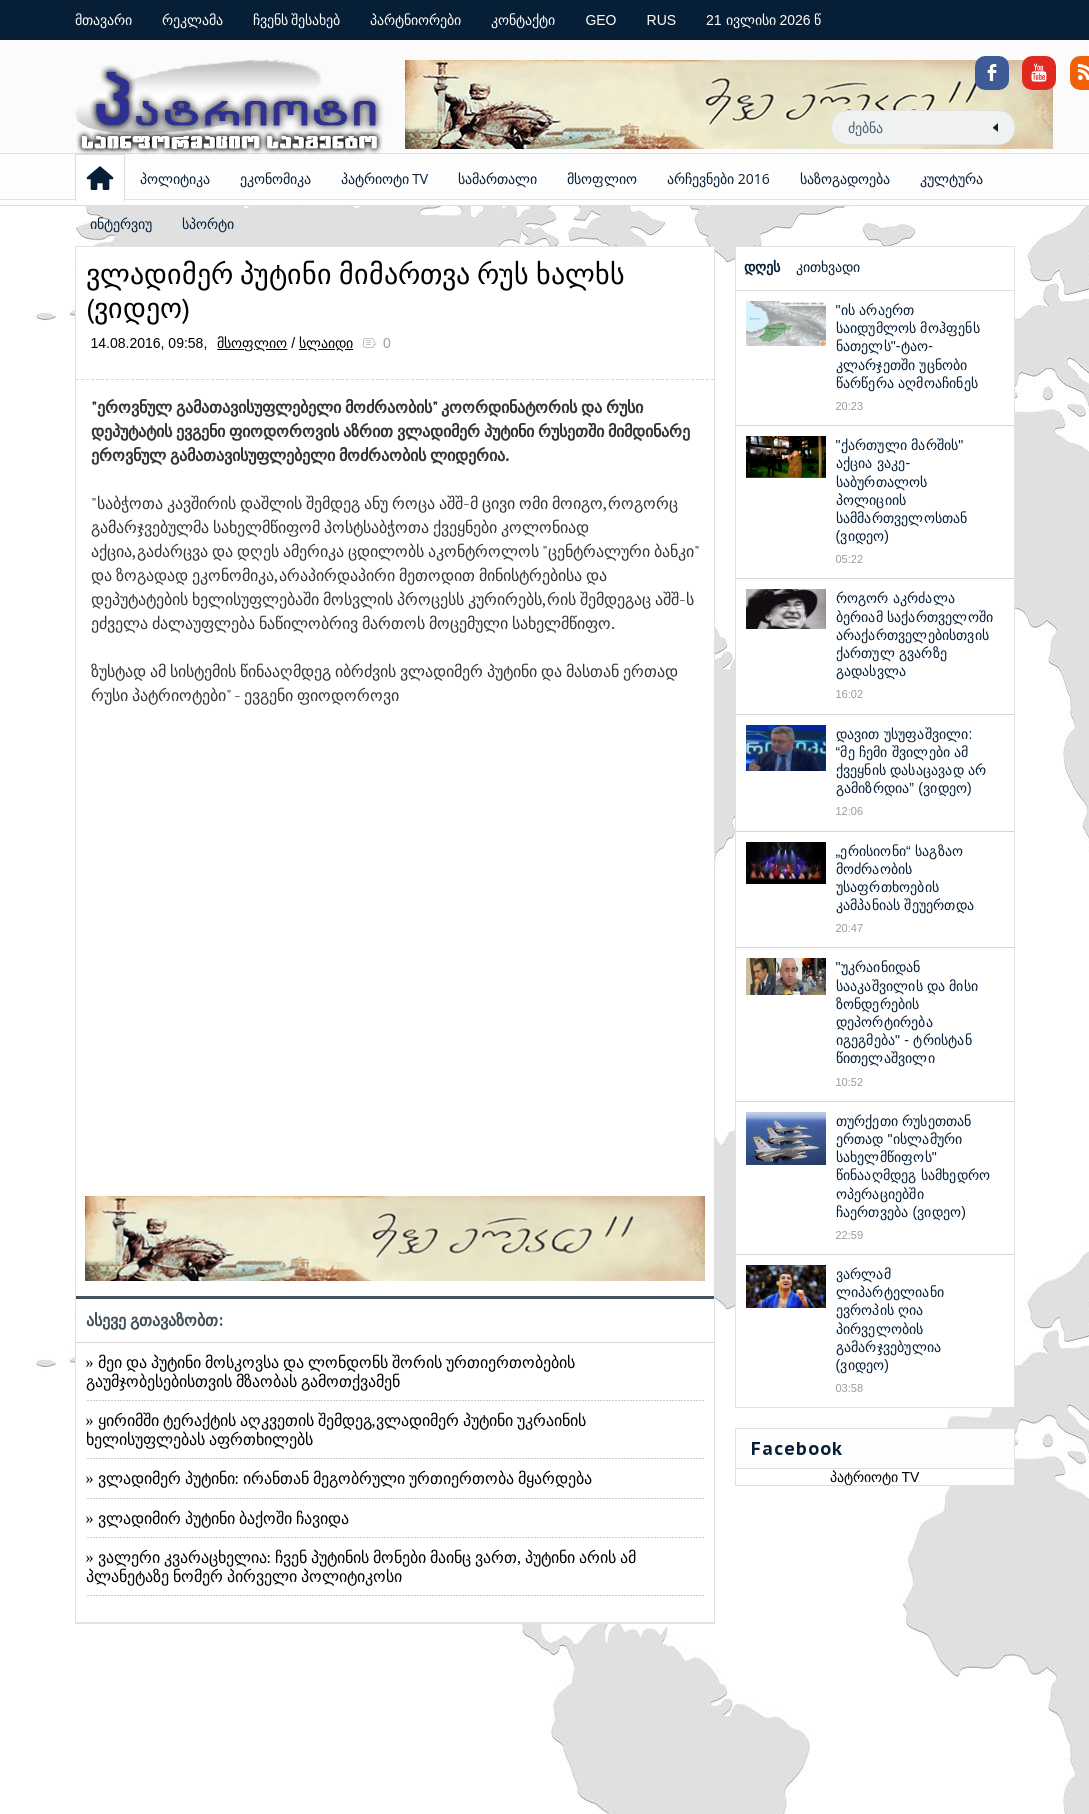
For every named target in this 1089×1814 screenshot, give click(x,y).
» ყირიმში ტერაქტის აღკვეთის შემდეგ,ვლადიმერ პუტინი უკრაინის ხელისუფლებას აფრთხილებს (336, 1430)
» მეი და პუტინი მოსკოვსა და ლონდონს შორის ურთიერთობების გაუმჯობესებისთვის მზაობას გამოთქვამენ (330, 1372)
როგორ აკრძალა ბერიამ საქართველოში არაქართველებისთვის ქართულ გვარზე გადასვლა (915, 634)
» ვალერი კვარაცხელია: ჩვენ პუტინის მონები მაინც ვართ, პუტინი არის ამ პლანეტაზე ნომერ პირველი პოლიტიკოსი (361, 1567)
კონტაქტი (523, 20)
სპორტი (208, 223)
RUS (662, 20)
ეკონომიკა (275, 178)
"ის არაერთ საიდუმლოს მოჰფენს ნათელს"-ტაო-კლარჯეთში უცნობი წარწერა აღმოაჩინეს (908, 346)
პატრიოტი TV (385, 178)
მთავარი (103, 20)
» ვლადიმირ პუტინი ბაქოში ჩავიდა (217, 1518)
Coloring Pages (1027, 22)
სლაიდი (326, 343)
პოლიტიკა (175, 178)
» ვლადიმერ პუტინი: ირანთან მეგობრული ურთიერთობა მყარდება (339, 1478)
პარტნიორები (415, 20)
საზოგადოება (845, 178)
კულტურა (951, 178)
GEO (600, 20)
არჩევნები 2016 (718, 178)
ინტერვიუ (121, 223)
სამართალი (497, 178)
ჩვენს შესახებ (297, 20)
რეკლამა (192, 20)
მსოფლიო (602, 178)
